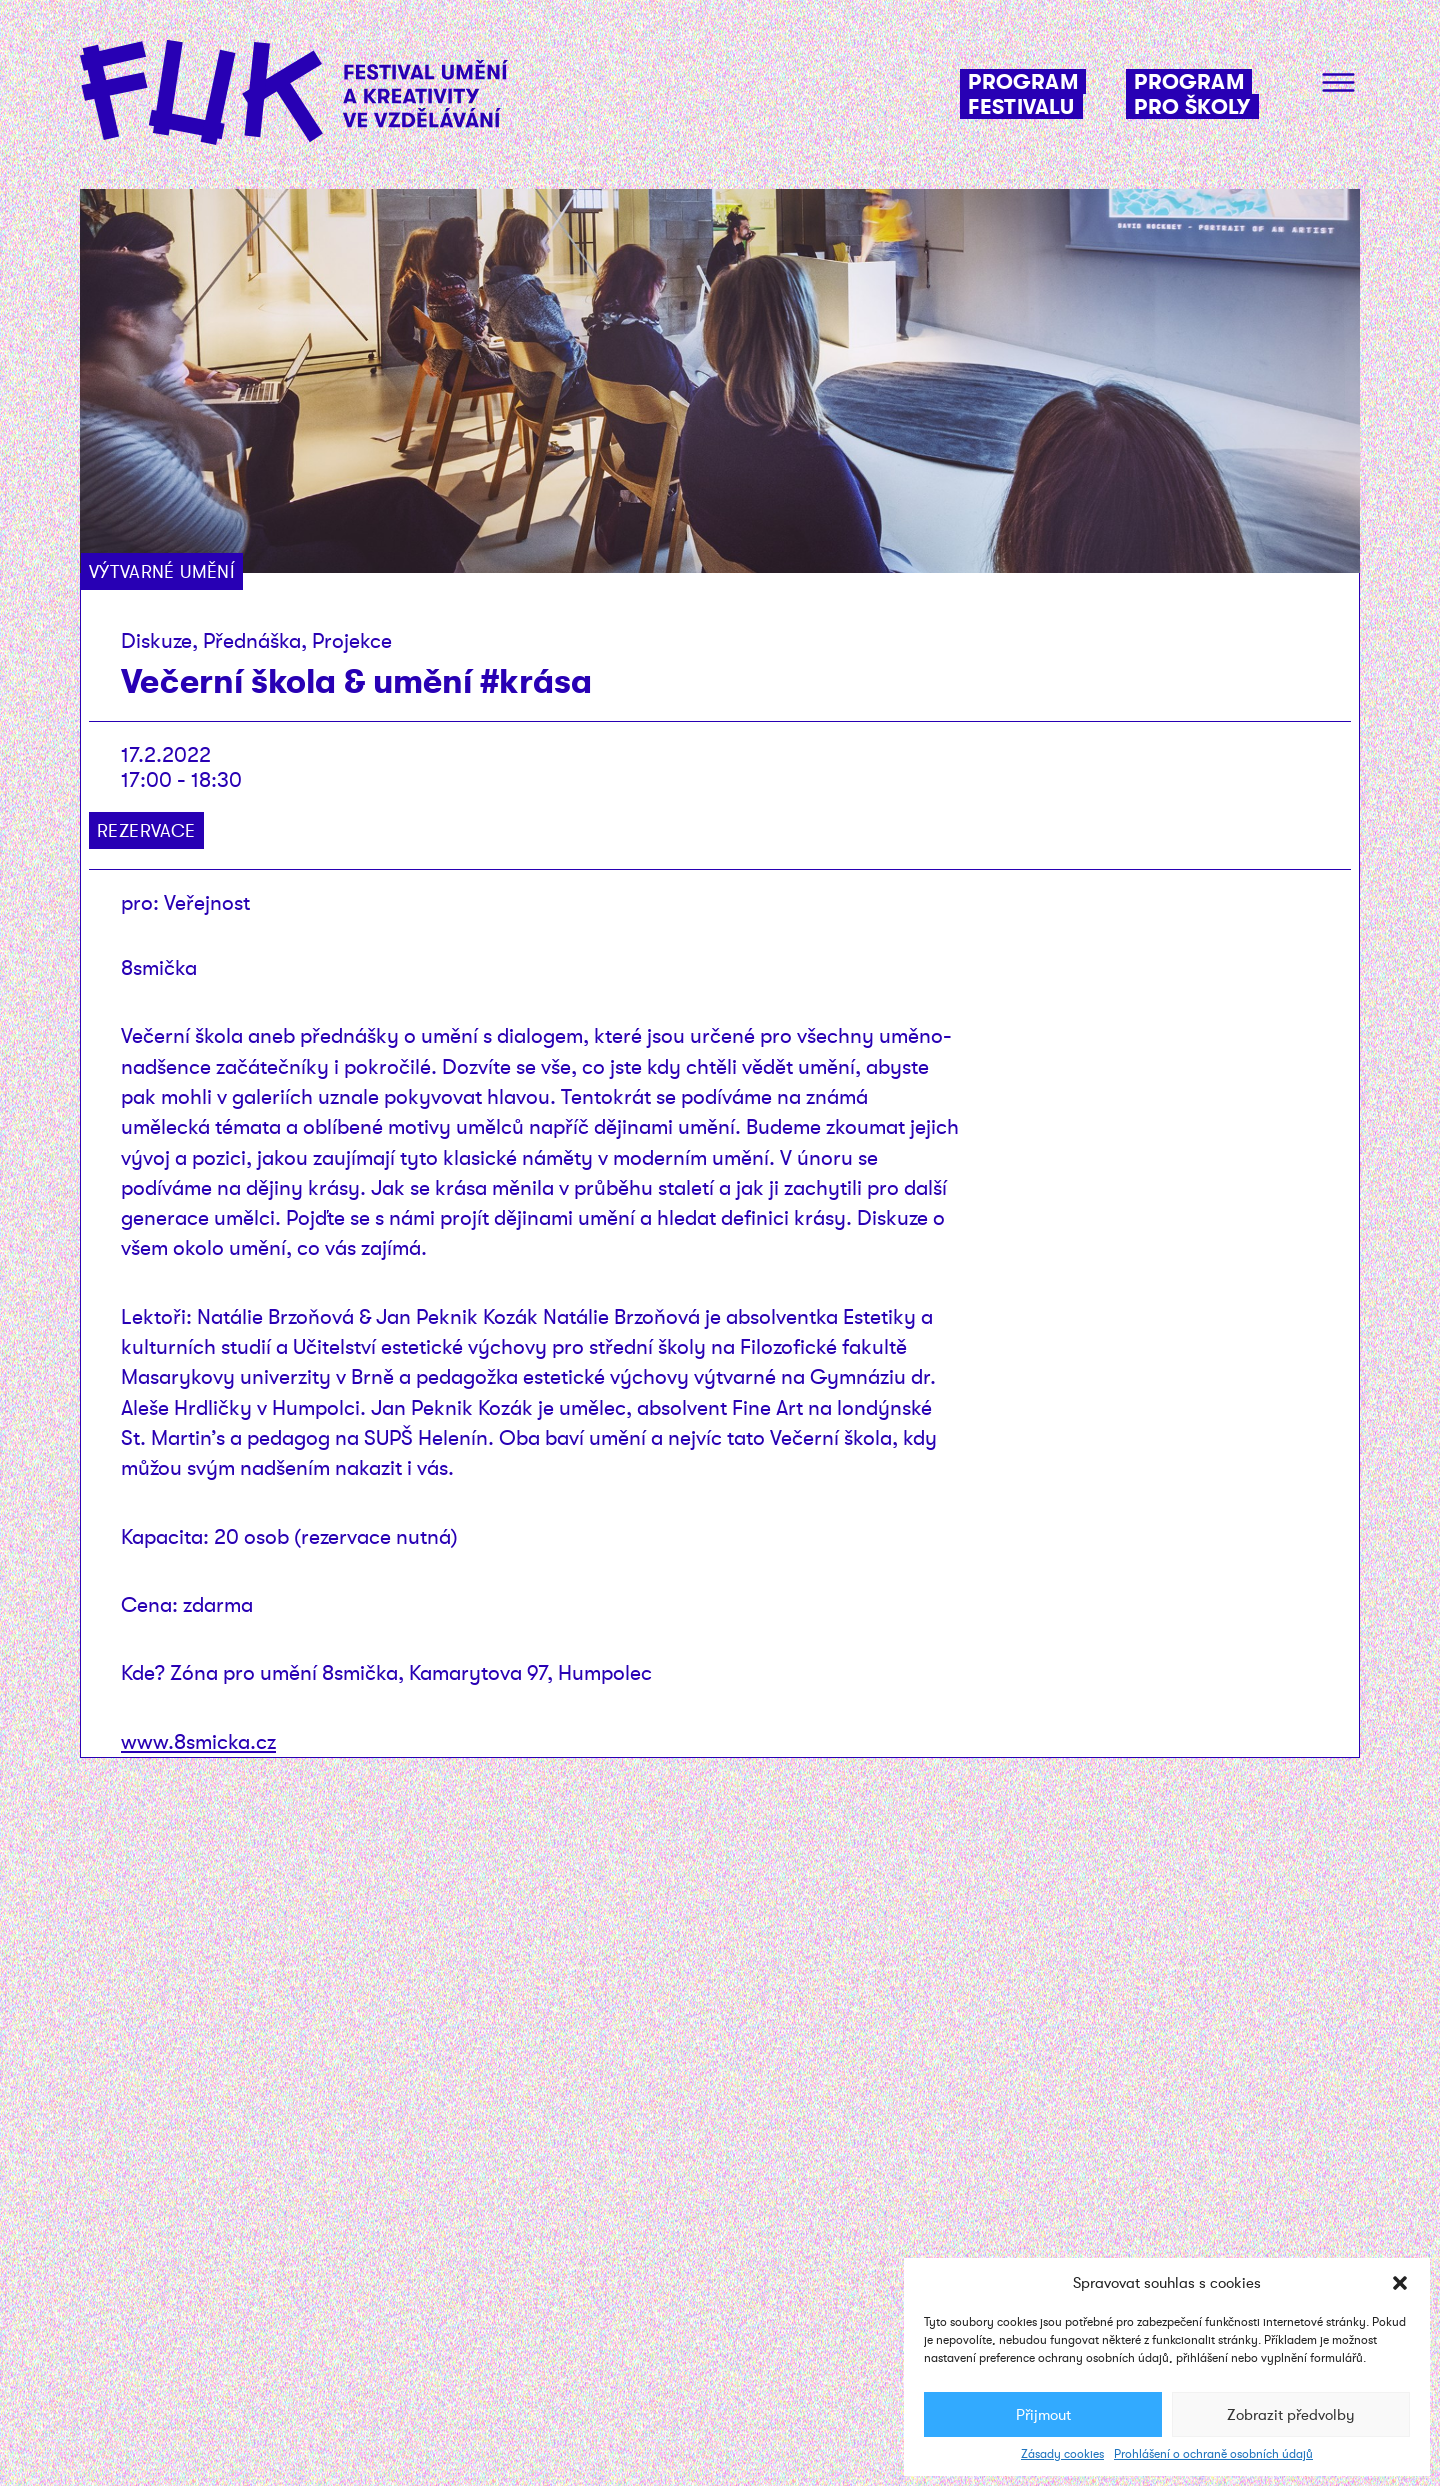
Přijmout (1043, 2415)
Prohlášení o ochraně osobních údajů (1213, 2454)
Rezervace (146, 830)
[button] (1400, 2283)
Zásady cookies (1062, 2454)
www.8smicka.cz (198, 1741)
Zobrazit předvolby (1291, 2415)
